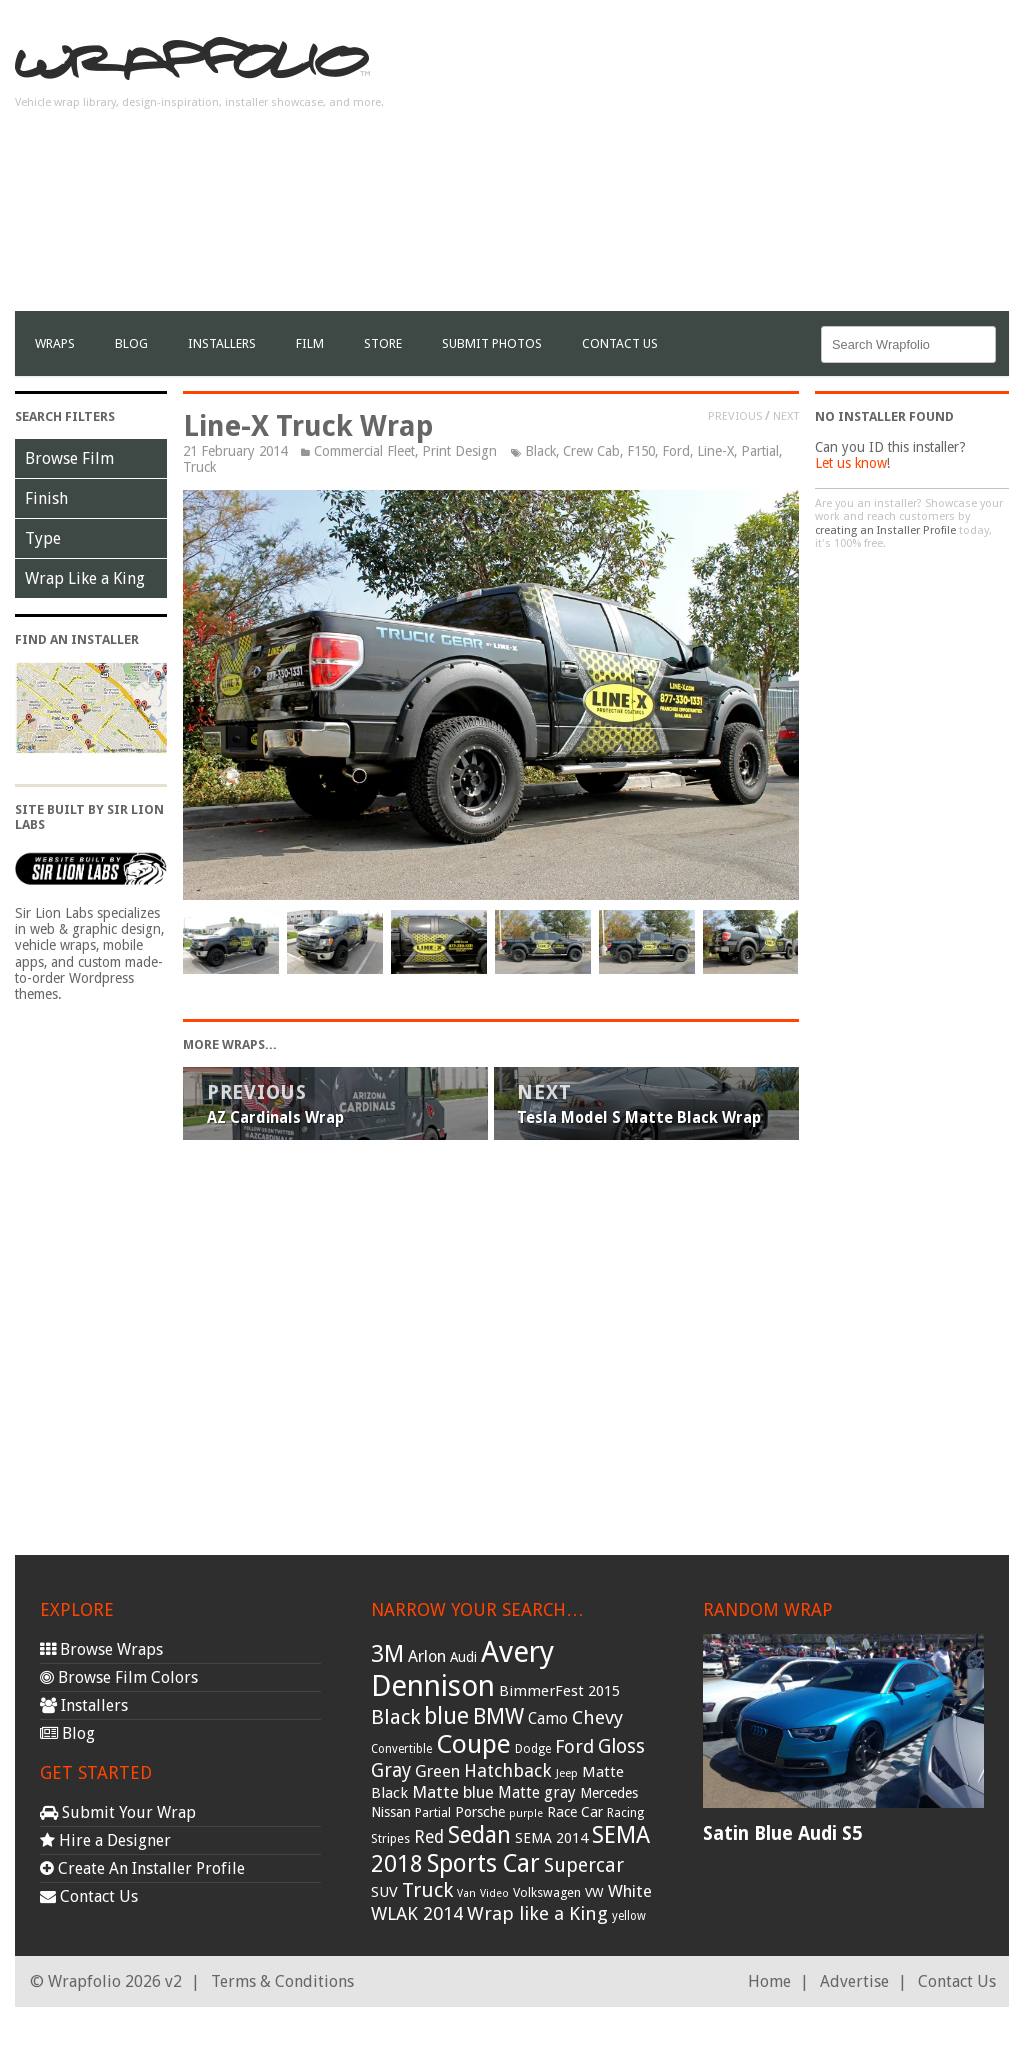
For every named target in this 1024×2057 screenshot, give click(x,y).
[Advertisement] (775, 171)
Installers (222, 343)
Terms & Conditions (282, 1981)
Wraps (55, 343)
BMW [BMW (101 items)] (498, 1716)
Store (383, 343)
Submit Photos (492, 343)
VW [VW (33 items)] (594, 1892)
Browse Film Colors (119, 1677)
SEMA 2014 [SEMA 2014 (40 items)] (551, 1838)
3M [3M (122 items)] (387, 1654)
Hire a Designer (105, 1840)
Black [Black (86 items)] (395, 1717)
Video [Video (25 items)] (494, 1893)
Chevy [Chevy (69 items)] (597, 1717)
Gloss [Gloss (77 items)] (621, 1746)
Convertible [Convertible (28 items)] (401, 1749)
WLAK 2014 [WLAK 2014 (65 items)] (417, 1913)
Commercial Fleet (364, 451)
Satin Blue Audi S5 (782, 1833)
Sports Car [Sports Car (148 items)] (483, 1863)
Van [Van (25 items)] (466, 1893)
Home (769, 1981)
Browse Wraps (101, 1649)
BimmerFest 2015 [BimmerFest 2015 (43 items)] (559, 1691)
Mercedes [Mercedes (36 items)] (609, 1793)
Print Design (459, 451)
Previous (735, 416)
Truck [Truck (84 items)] (427, 1890)
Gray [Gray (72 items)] (391, 1770)
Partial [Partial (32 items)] (433, 1812)
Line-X (715, 451)
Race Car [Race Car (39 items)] (575, 1812)
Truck (199, 467)
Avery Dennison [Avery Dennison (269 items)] (462, 1669)
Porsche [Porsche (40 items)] (480, 1812)
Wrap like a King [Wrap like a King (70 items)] (537, 1913)
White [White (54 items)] (630, 1891)
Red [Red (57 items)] (429, 1837)
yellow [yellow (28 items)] (629, 1916)
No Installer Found (884, 416)
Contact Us (620, 343)
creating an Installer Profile (885, 530)
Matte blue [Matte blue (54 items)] (453, 1792)
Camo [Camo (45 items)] (548, 1719)
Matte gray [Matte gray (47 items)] (537, 1792)
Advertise (854, 1981)
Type (43, 538)
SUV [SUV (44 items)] (384, 1892)
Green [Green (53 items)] (437, 1771)
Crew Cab (591, 451)
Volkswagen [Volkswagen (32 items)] (547, 1892)
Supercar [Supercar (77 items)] (584, 1865)
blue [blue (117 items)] (446, 1716)
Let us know (851, 463)
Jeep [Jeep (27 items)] (567, 1773)
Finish (46, 498)
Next (786, 416)
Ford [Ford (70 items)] (574, 1746)
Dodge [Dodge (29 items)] (533, 1749)
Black (540, 451)
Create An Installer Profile (142, 1868)
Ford (676, 451)
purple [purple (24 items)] (526, 1813)
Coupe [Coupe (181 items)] (473, 1744)
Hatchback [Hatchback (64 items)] (508, 1770)
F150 (641, 451)
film (310, 343)
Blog (131, 343)
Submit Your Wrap (118, 1812)
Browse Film (69, 458)
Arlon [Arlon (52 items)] (427, 1656)
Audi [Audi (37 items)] (463, 1657)
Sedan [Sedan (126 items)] (479, 1835)
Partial (760, 451)
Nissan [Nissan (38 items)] (391, 1812)
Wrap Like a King (85, 578)
